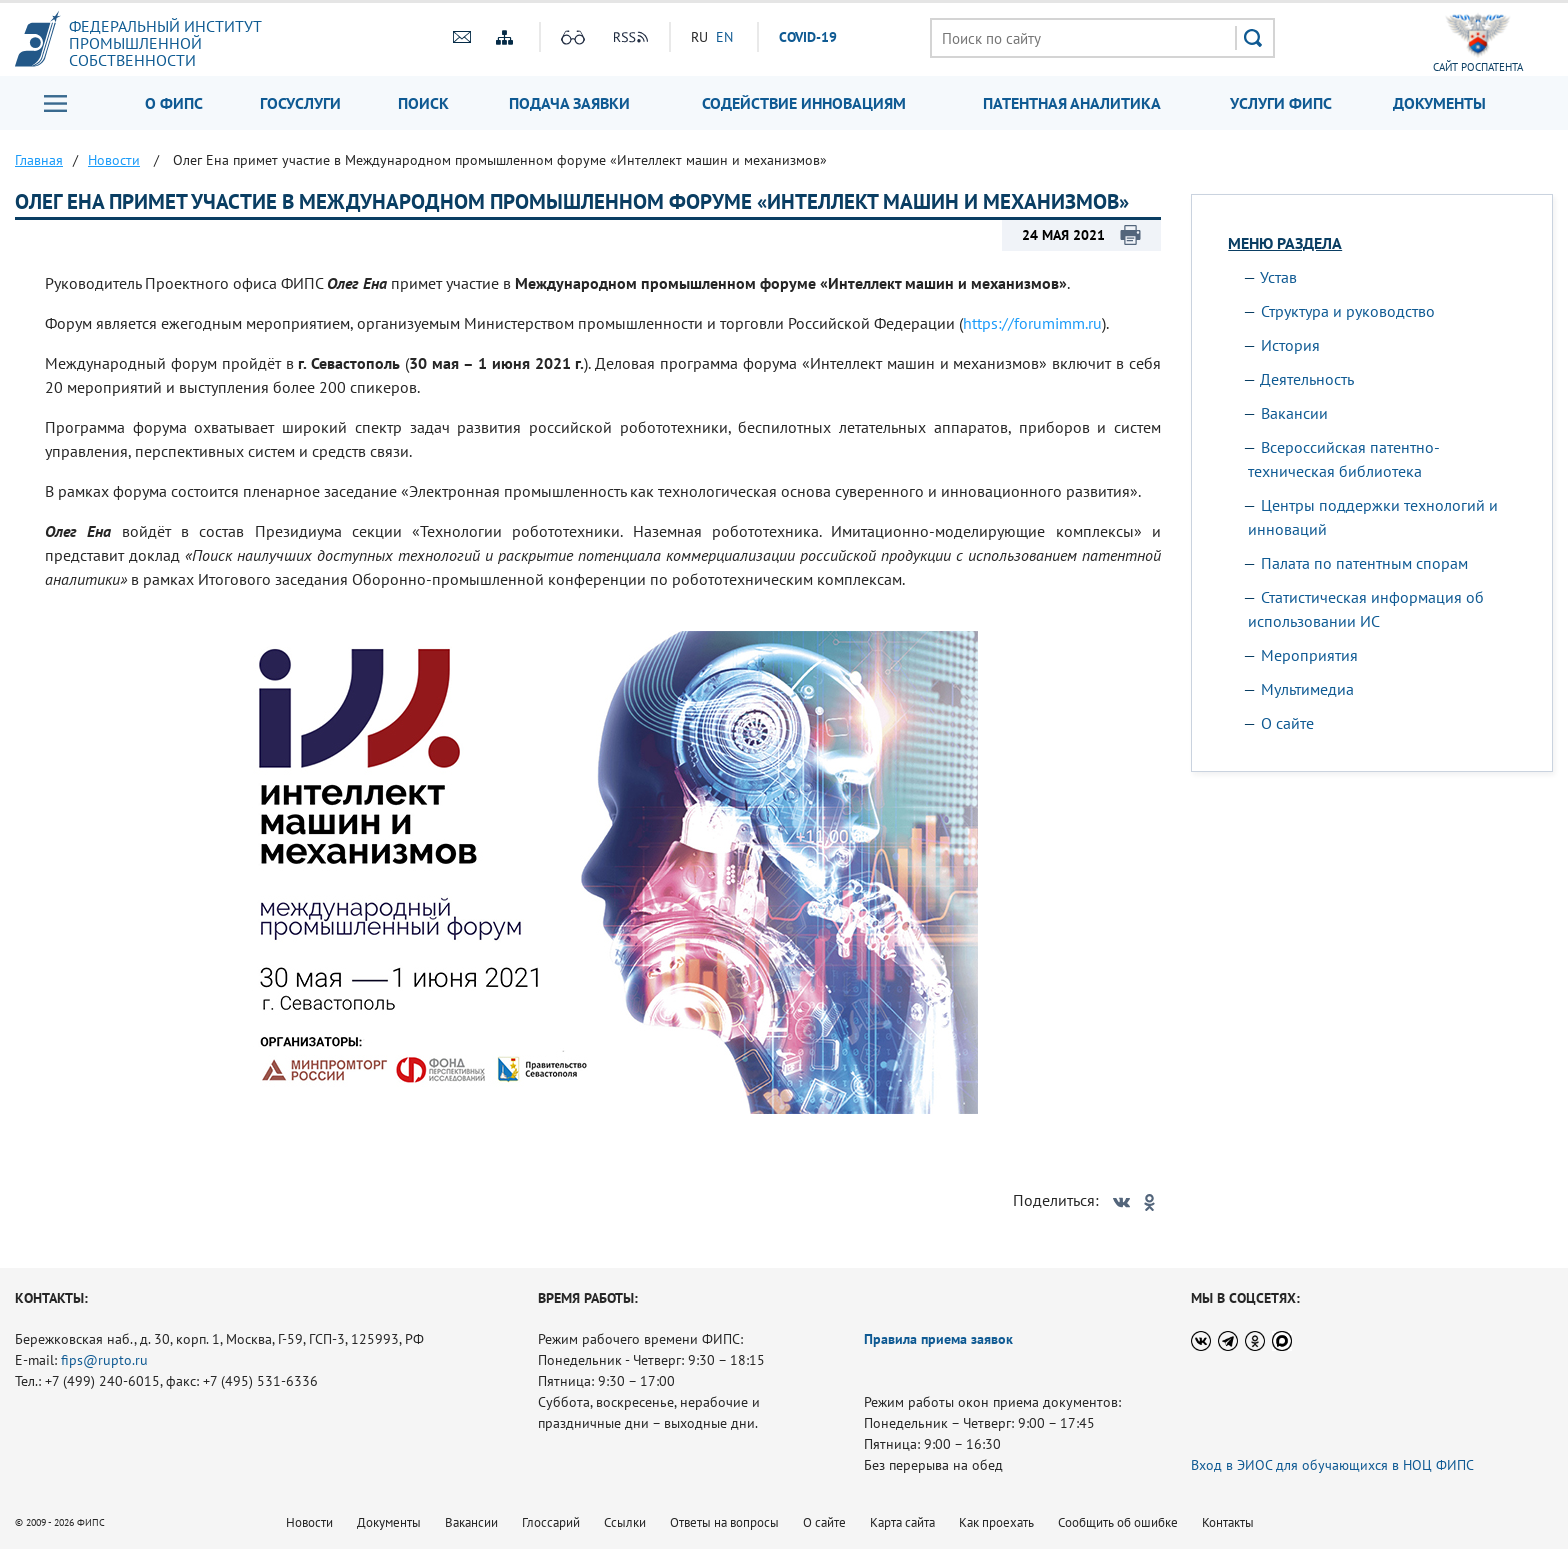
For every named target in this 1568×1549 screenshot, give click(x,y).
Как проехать (996, 1522)
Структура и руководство (1348, 311)
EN (724, 37)
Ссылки (625, 1522)
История (1290, 345)
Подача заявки (569, 103)
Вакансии (1294, 413)
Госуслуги (300, 103)
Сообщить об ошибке (1118, 1522)
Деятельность (1307, 379)
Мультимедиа (1307, 689)
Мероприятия (1309, 655)
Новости (309, 1522)
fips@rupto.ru (104, 1360)
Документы (1439, 103)
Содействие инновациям (804, 103)
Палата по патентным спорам (1364, 563)
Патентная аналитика (1072, 103)
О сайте (1287, 723)
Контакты (1228, 1522)
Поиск (423, 103)
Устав (1278, 277)
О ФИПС (174, 103)
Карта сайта (902, 1522)
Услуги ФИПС (1281, 103)
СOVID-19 (808, 37)
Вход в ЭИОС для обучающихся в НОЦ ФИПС (1332, 1465)
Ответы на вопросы (724, 1522)
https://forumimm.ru (1032, 323)
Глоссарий (551, 1522)
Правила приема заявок (938, 1339)
